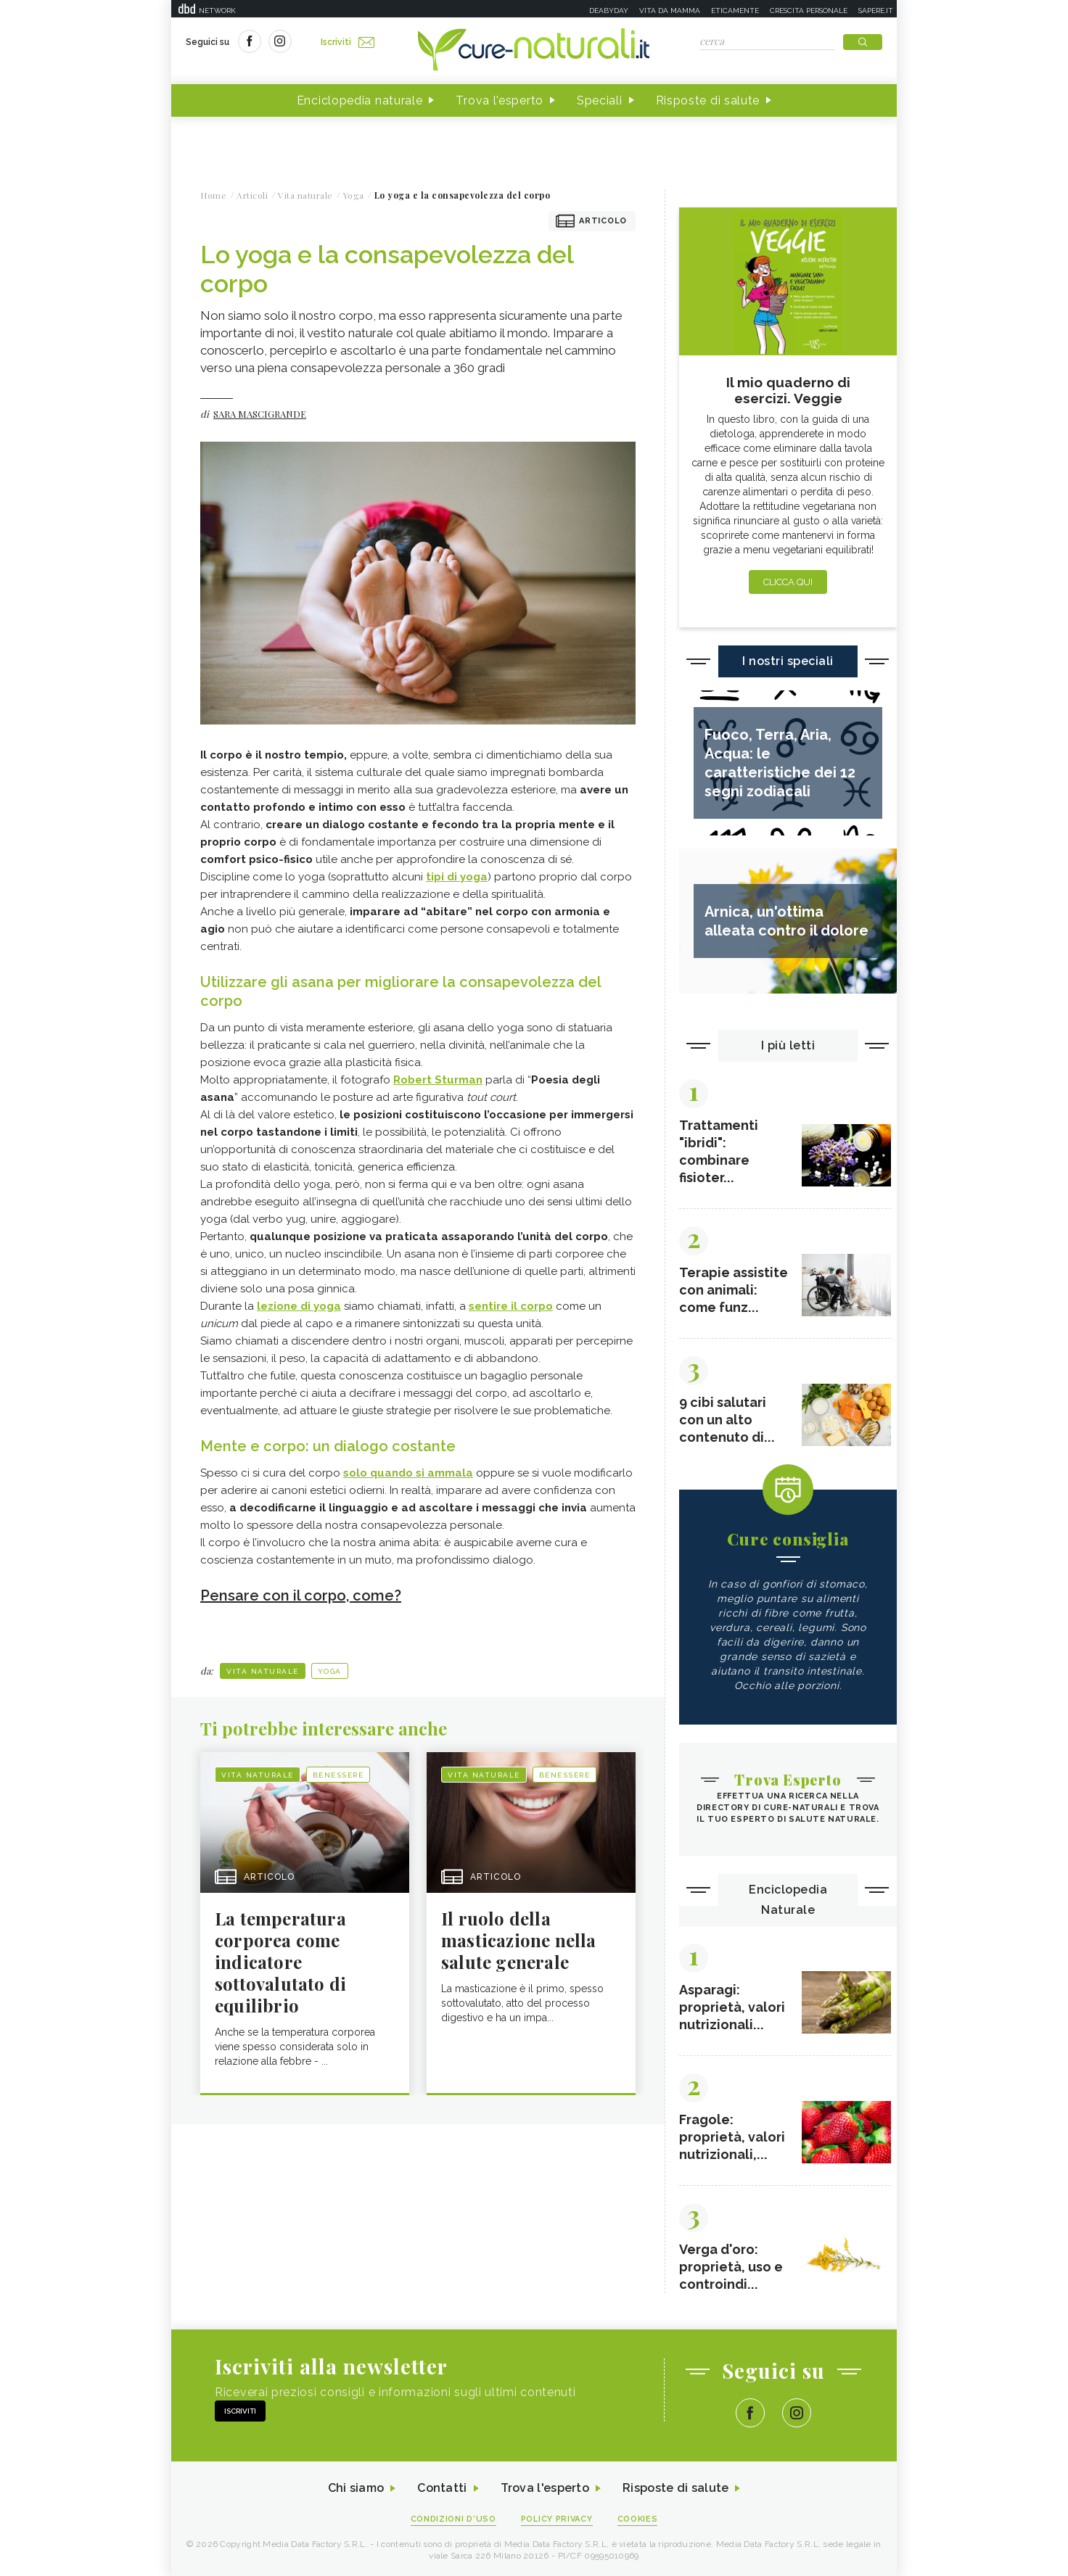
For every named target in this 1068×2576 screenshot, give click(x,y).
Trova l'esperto (499, 100)
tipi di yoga (457, 876)
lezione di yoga (299, 1306)
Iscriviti (347, 42)
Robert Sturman (437, 1079)
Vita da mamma (669, 11)
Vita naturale (262, 1671)
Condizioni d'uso (453, 2519)
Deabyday (608, 11)
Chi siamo (355, 2489)
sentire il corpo (511, 1306)
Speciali (600, 100)
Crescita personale (808, 11)
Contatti (442, 2489)
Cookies (637, 2519)
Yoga (330, 1671)
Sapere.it (875, 11)
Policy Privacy (557, 2519)
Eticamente (735, 11)
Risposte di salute (708, 100)
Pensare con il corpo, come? (300, 1595)
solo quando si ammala (408, 1472)
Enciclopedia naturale (360, 100)
